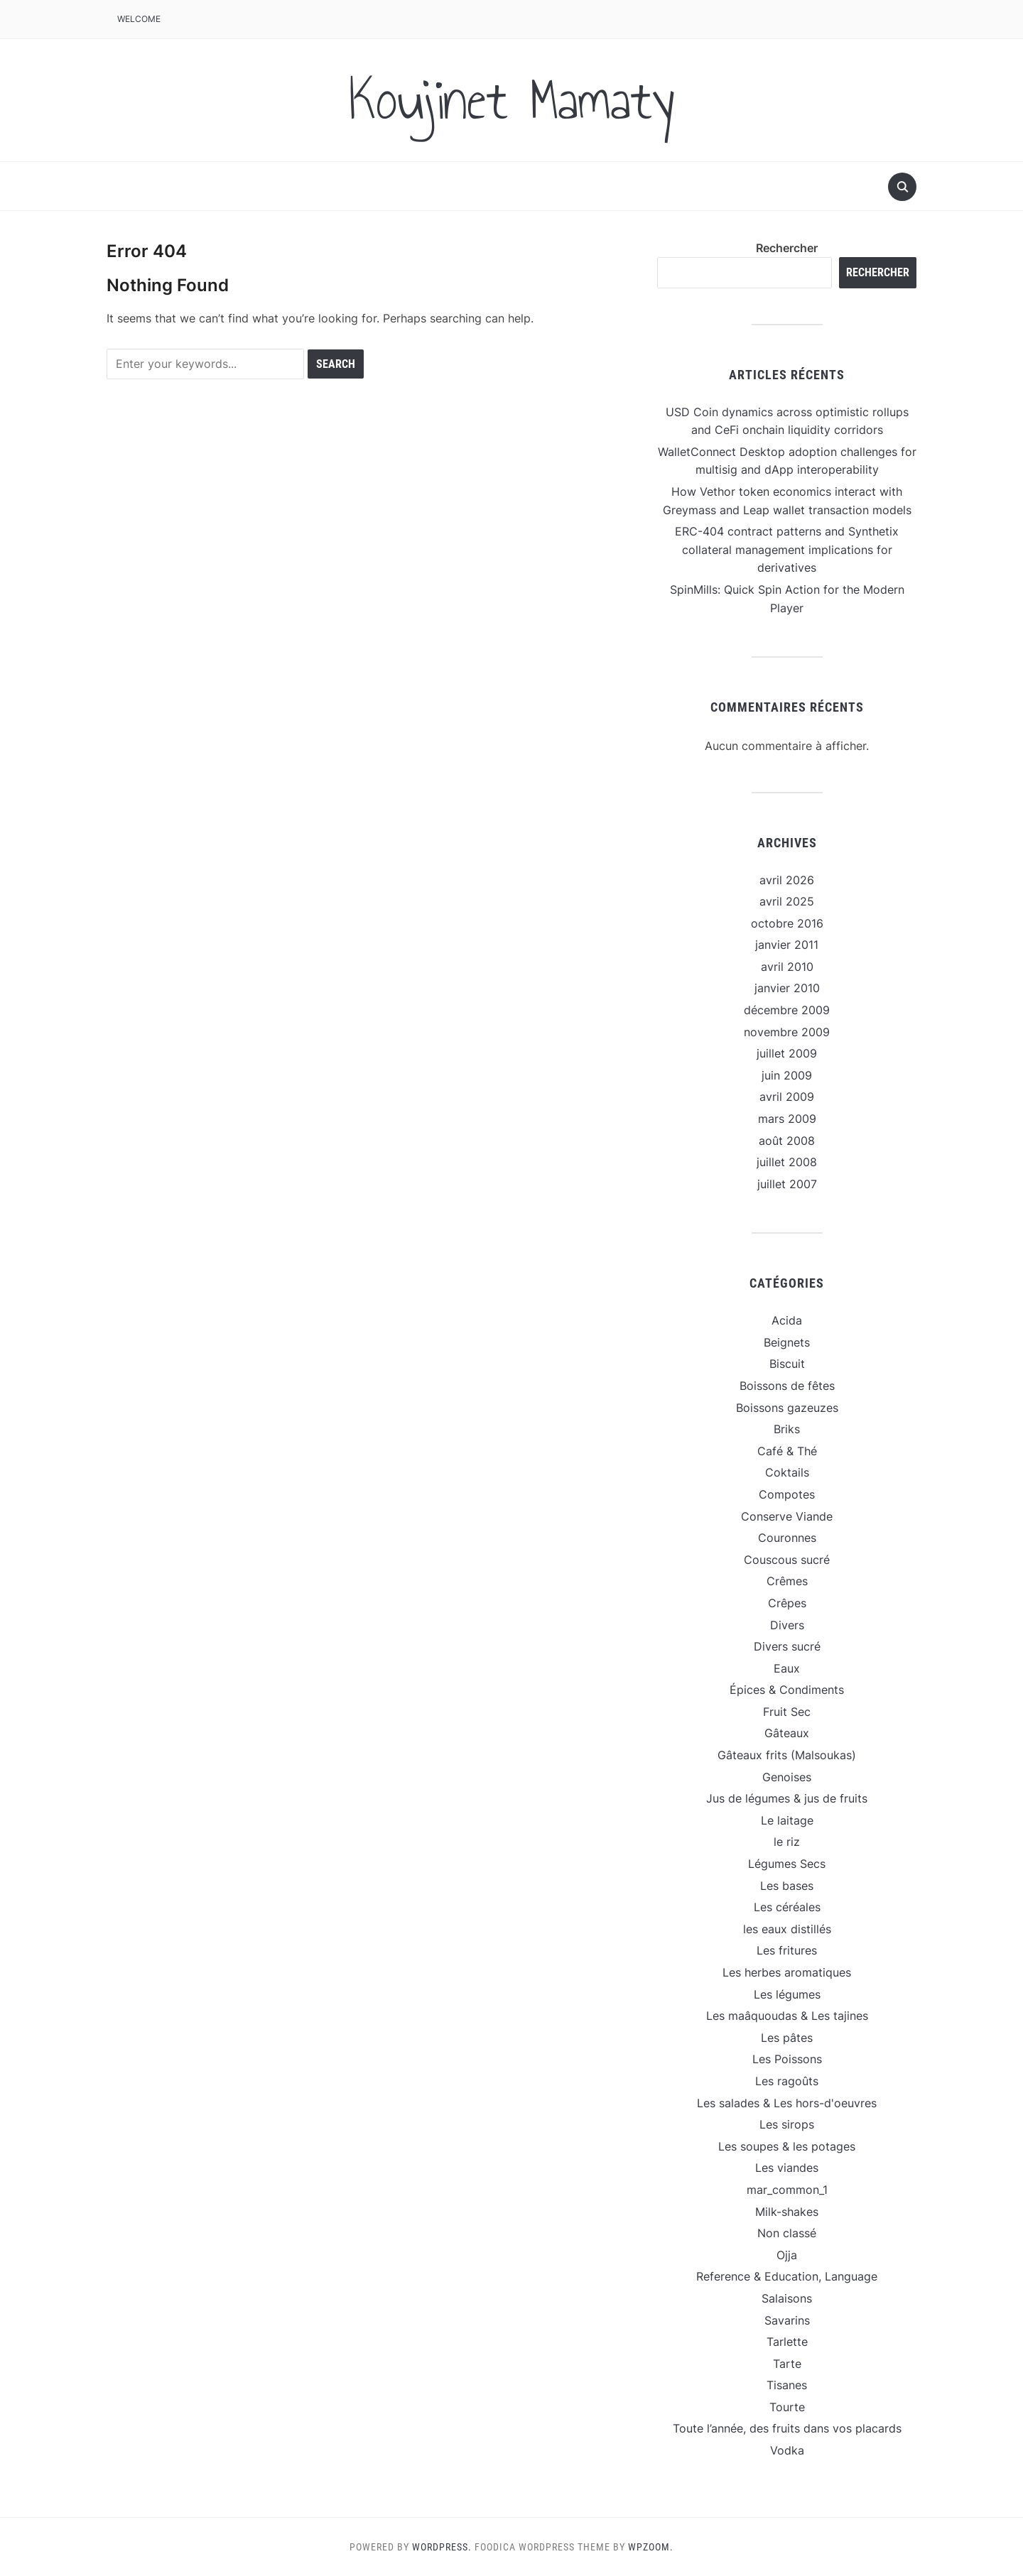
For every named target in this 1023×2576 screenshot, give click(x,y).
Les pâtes (787, 2038)
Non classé (786, 2233)
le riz (787, 1842)
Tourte (787, 2407)
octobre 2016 (787, 923)
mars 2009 (787, 1119)
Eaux (787, 1668)
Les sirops (786, 2124)
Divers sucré (787, 1646)
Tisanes (787, 2385)
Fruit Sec (787, 1712)
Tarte (787, 2364)
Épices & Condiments (787, 1690)
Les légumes (787, 1994)
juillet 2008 (787, 1162)
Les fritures (787, 1950)
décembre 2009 (787, 1010)
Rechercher (787, 248)
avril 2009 (786, 1096)
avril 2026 (786, 880)
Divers (787, 1625)
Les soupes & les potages (786, 2146)
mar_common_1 (787, 2190)
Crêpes (787, 1603)
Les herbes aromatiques (786, 1972)
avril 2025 (786, 901)
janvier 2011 (786, 945)
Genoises (786, 1777)
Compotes (787, 1494)
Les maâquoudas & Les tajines (787, 2016)
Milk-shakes (786, 2212)
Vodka (787, 2450)
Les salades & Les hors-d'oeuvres (787, 2103)
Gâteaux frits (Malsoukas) (787, 1755)
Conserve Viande (787, 1516)
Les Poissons (787, 2059)
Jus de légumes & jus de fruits (786, 1798)
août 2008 (787, 1141)
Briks (787, 1429)
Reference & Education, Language (786, 2276)
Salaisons (787, 2298)
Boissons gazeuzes (787, 1408)
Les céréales (787, 1907)
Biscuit (787, 1364)
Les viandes (786, 2168)
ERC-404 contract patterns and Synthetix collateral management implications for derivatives (787, 549)
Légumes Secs (787, 1864)
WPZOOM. (650, 2547)
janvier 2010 (787, 988)
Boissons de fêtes (787, 1386)
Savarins (787, 2320)
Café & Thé (787, 1451)
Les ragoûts (786, 2081)
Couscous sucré (787, 1560)
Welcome (139, 18)
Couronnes (787, 1538)
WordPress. (442, 2547)
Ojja (786, 2255)
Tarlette (787, 2342)
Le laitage (787, 1820)
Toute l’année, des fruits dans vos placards (787, 2428)
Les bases (786, 1886)
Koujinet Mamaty (511, 100)
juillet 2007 (787, 1184)
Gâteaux (786, 1733)
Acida (787, 1320)
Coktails (787, 1472)
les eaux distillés (787, 1929)
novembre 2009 (787, 1032)
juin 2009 (787, 1075)
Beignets (787, 1342)
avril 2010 (787, 967)
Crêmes (787, 1581)
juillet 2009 (787, 1053)
